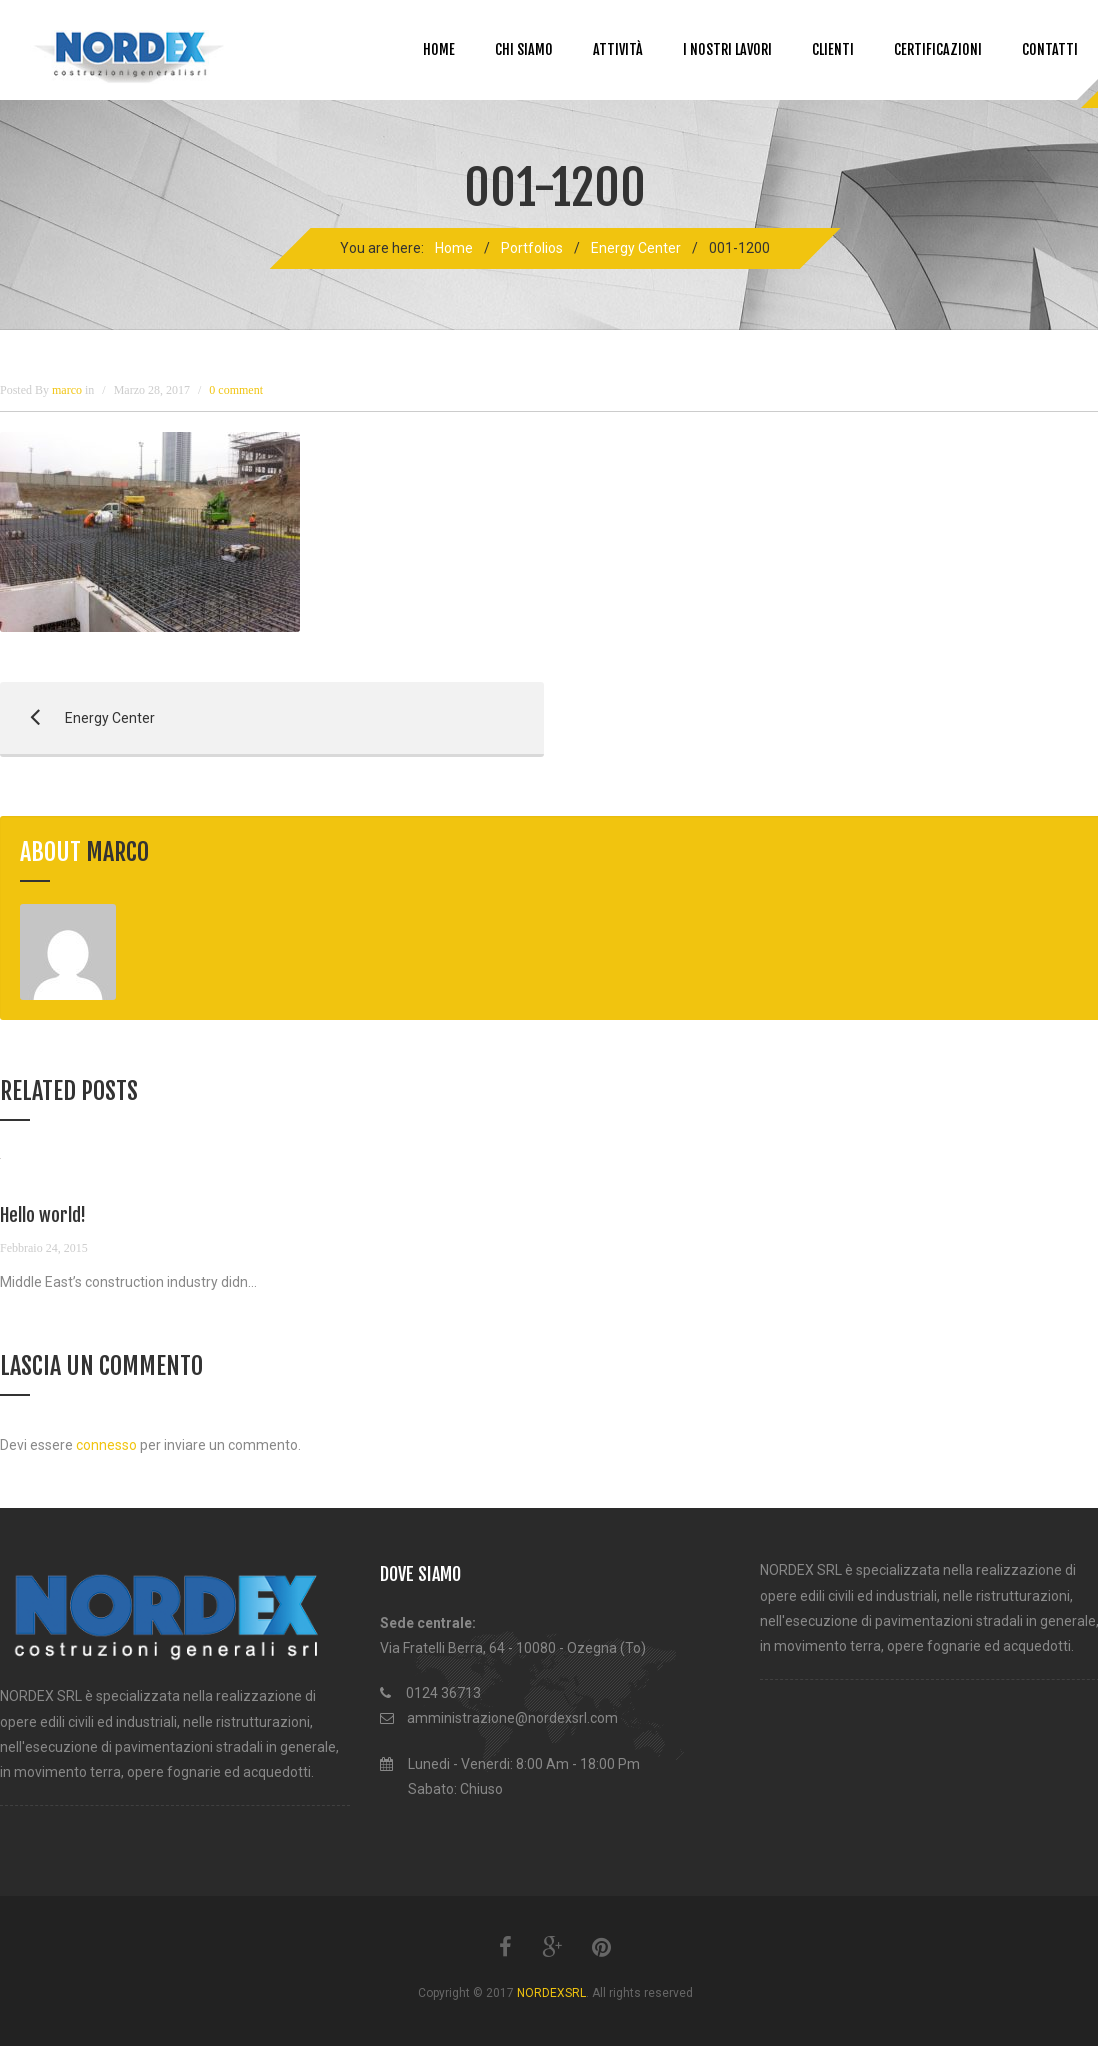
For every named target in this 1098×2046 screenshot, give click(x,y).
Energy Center (636, 248)
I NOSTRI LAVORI (727, 49)
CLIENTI (833, 49)
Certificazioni (938, 49)
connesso (106, 1445)
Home (439, 49)
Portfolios (532, 248)
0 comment (236, 390)
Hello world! (43, 1215)
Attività (618, 49)
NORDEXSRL (551, 1993)
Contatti (1050, 49)
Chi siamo (524, 49)
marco (117, 852)
